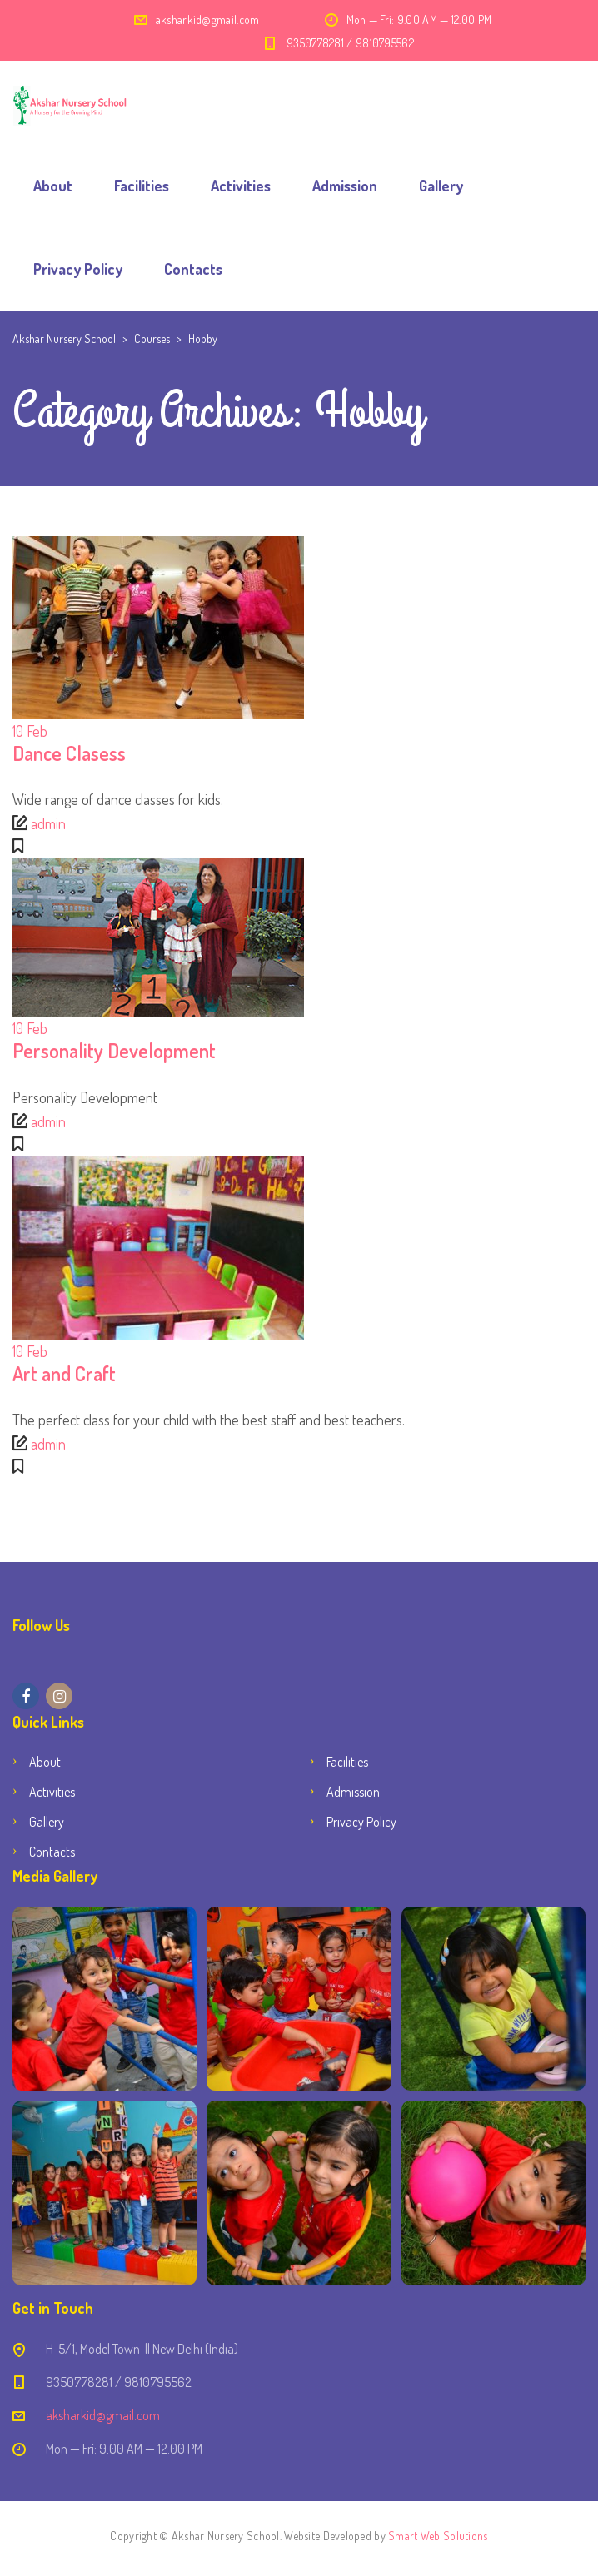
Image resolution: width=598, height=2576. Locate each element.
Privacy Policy (77, 269)
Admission (344, 186)
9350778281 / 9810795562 (350, 43)
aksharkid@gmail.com (208, 19)
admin (48, 823)
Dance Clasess (69, 753)
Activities (241, 186)
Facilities (141, 186)
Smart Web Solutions (437, 2536)
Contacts (193, 269)
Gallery (441, 186)
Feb (29, 731)
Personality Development (114, 1050)
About (52, 186)
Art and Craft (64, 1373)
